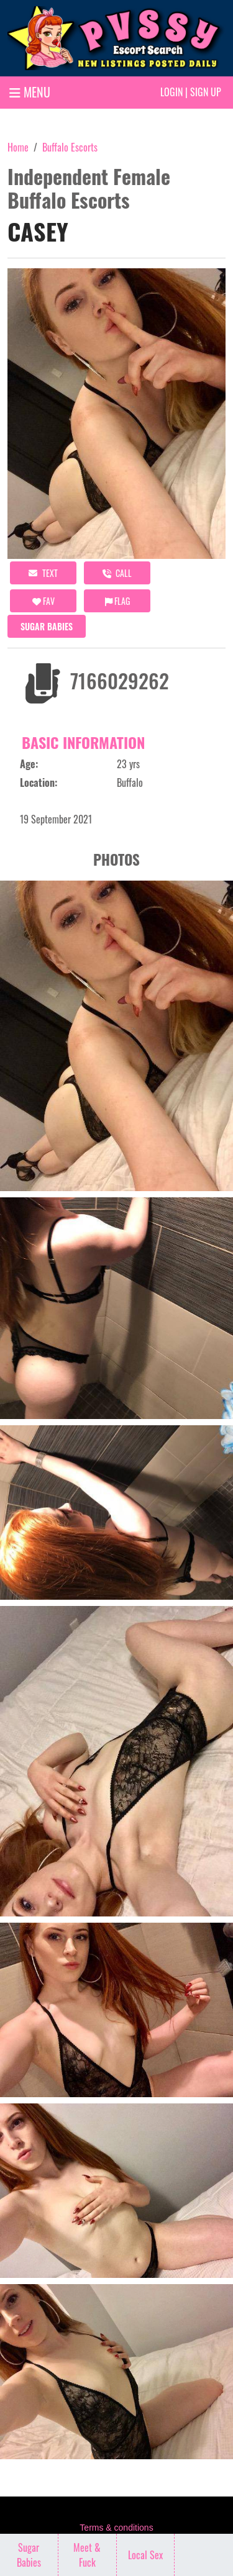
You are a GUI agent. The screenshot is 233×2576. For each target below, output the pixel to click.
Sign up (205, 91)
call (117, 572)
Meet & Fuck (87, 2555)
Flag (117, 600)
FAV (43, 600)
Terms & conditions (116, 2528)
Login (171, 91)
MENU (29, 92)
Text (43, 572)
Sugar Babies (47, 626)
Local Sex (145, 2554)
